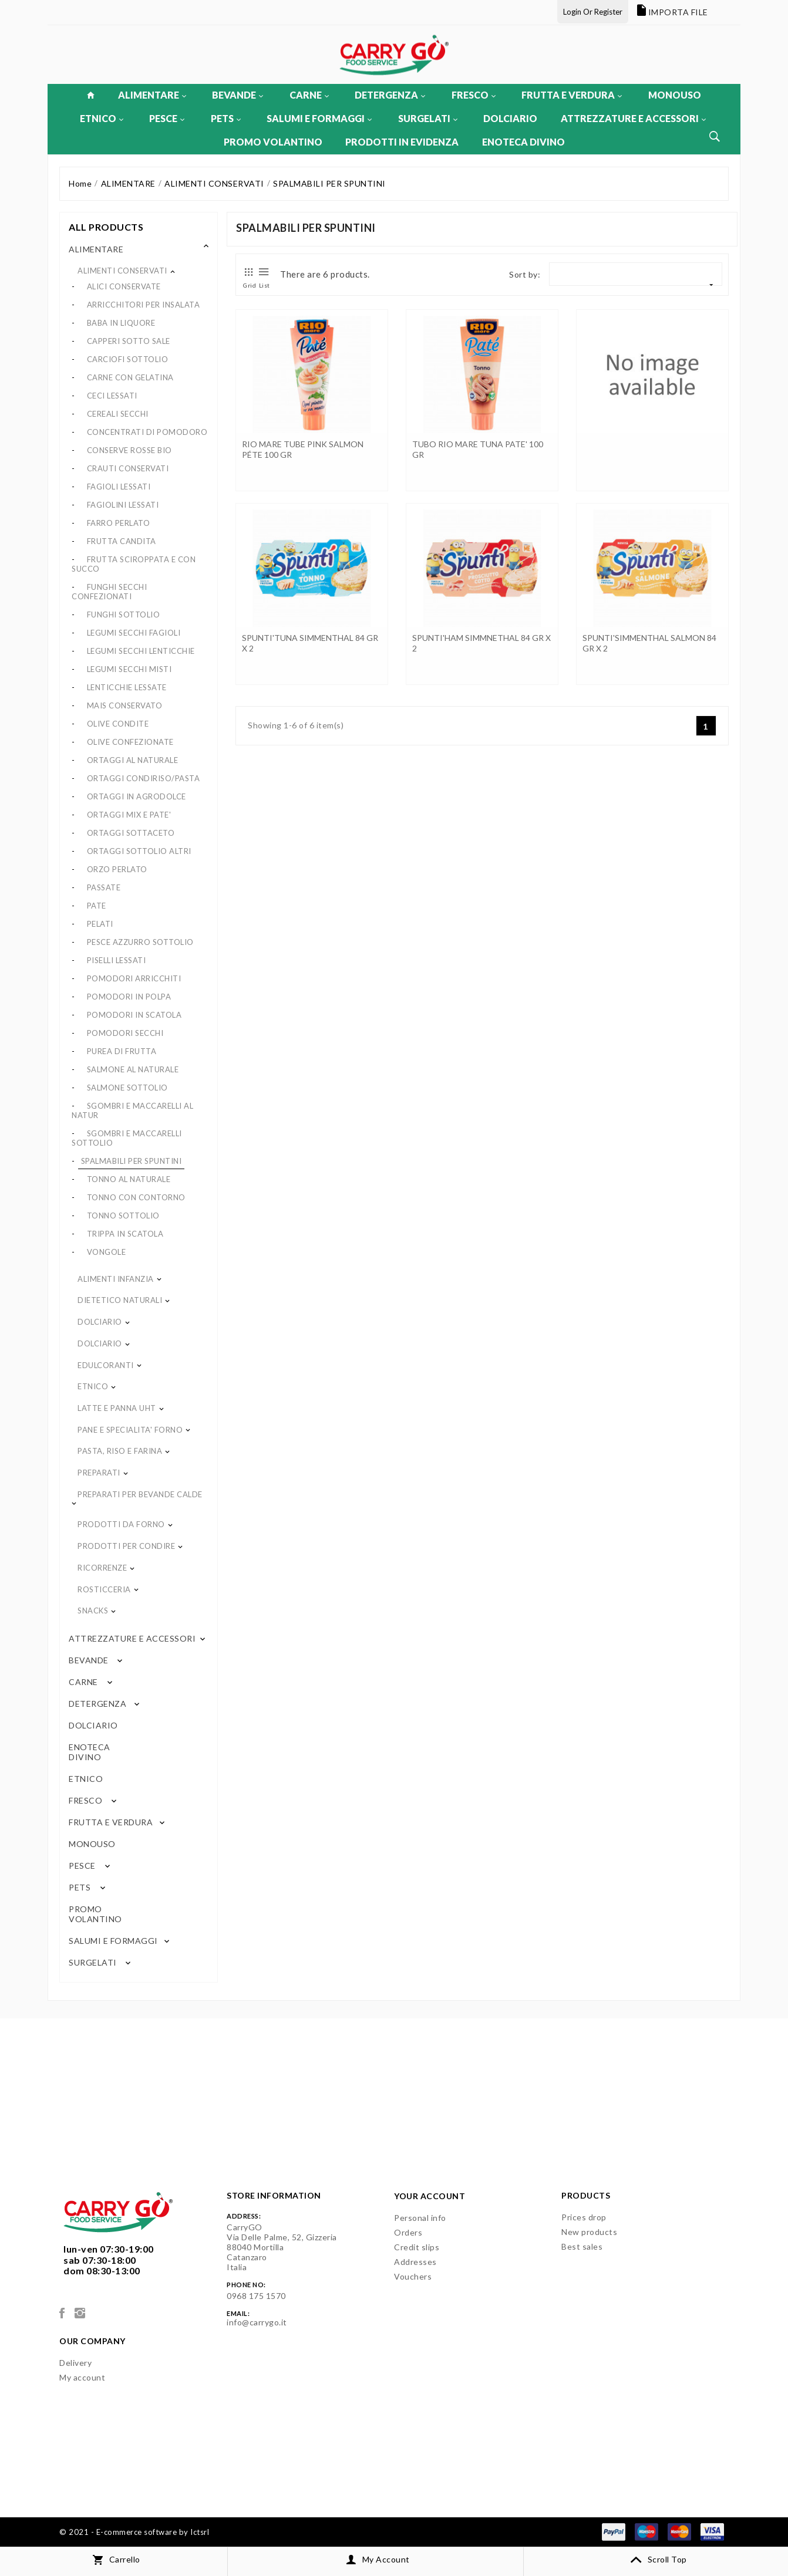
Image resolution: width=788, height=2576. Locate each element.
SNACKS (93, 1610)
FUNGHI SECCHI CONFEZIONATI (109, 591)
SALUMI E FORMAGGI (319, 118)
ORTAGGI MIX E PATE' (129, 814)
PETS (226, 118)
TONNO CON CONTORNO (136, 1197)
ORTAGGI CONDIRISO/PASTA (143, 778)
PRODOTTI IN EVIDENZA (402, 141)
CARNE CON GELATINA (130, 377)
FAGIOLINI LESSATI (123, 504)
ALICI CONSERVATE (124, 286)
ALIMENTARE (152, 94)
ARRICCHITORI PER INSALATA (143, 304)
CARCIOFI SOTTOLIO (128, 359)
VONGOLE (106, 1252)
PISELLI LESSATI (116, 960)
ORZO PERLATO (117, 869)
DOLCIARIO (510, 118)
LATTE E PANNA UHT (117, 1408)
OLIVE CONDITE (118, 723)
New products (589, 2232)
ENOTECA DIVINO (523, 141)
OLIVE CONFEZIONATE (130, 742)
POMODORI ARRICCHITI (134, 978)
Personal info (420, 2218)
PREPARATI (99, 1472)
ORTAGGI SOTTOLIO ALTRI (139, 851)
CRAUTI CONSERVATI (128, 468)
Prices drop (584, 2217)
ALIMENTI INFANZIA (116, 1279)
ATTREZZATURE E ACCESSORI (633, 118)
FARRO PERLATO (118, 523)
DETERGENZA (390, 94)
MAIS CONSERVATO (125, 705)
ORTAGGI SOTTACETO (131, 833)
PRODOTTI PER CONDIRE (126, 1546)
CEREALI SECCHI (118, 413)
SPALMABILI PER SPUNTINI (131, 1161)
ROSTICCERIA (104, 1589)
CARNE (309, 94)
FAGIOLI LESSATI (119, 486)
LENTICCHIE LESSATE (127, 687)
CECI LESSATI (112, 395)
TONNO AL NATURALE (129, 1179)
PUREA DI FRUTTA (122, 1051)
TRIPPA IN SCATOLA (125, 1233)
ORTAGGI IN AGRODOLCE (136, 796)
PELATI (100, 924)
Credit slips (416, 2247)
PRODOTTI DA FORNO (121, 1524)
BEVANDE (237, 94)
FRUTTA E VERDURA (571, 94)
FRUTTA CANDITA (121, 541)
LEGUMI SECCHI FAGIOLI (134, 632)
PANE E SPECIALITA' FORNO (130, 1429)
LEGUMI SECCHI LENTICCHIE (141, 651)
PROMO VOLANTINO (273, 141)
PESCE (166, 118)
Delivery (75, 2363)
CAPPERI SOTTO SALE (128, 341)
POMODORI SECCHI (125, 1033)
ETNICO (101, 118)
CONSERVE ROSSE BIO (129, 450)
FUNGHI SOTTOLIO (123, 614)
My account (82, 2377)
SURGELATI (427, 118)
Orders (408, 2232)
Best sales (581, 2246)
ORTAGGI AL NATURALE (133, 760)
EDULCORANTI (106, 1365)
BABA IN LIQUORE (121, 323)
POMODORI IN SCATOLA (134, 1014)
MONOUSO (674, 94)
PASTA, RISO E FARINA (120, 1451)
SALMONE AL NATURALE (133, 1069)
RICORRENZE (102, 1567)
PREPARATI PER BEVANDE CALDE (140, 1494)
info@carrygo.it (257, 2322)
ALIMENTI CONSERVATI (122, 270)
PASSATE (104, 887)
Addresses (415, 2262)
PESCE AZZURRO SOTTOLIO (140, 942)
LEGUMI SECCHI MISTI (129, 669)
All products (106, 226)
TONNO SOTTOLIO (123, 1215)
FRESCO (474, 94)
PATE (96, 905)
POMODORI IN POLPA (129, 996)
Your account (429, 2196)
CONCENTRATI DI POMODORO (147, 432)
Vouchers (413, 2276)
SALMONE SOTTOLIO (127, 1087)
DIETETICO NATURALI (120, 1300)
